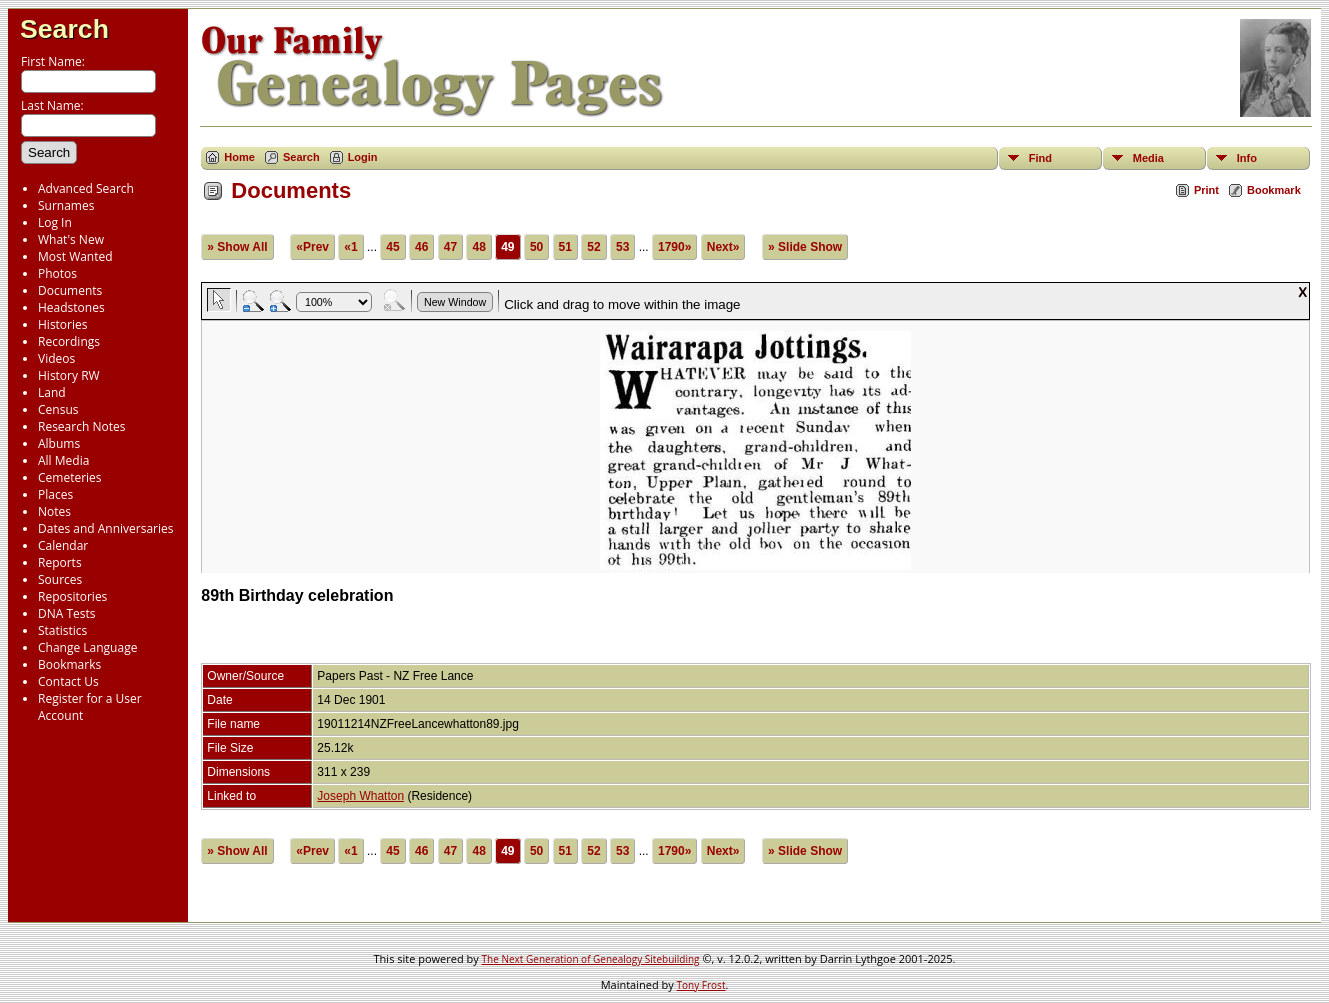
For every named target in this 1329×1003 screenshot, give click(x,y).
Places (55, 494)
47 (450, 247)
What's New (71, 239)
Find (1040, 158)
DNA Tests (67, 613)
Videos (56, 358)
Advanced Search (86, 188)
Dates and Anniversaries (105, 528)
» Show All (237, 247)
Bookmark (1274, 190)
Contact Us (68, 681)
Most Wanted (75, 256)
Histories (62, 324)
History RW (69, 375)
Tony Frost (701, 985)
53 (622, 247)
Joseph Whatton (360, 796)
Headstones (71, 307)
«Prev (312, 247)
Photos (57, 273)
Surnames (66, 205)
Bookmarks (69, 664)
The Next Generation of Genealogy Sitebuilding (591, 959)
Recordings (69, 341)
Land (52, 392)
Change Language (87, 647)
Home (239, 157)
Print (1206, 190)
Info (1247, 158)
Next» (723, 247)
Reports (60, 562)
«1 (350, 247)
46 (421, 247)
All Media (63, 460)
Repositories (72, 596)
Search (64, 29)
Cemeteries (70, 477)
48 (478, 247)
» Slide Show (805, 247)
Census (58, 409)
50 (536, 247)
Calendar (63, 545)
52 (593, 247)
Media (1148, 158)
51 (565, 247)
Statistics (62, 630)
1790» (674, 247)
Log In (55, 222)
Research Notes (81, 426)
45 (392, 247)
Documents (70, 290)
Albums (59, 443)
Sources (60, 579)
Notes (54, 511)
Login (363, 157)
